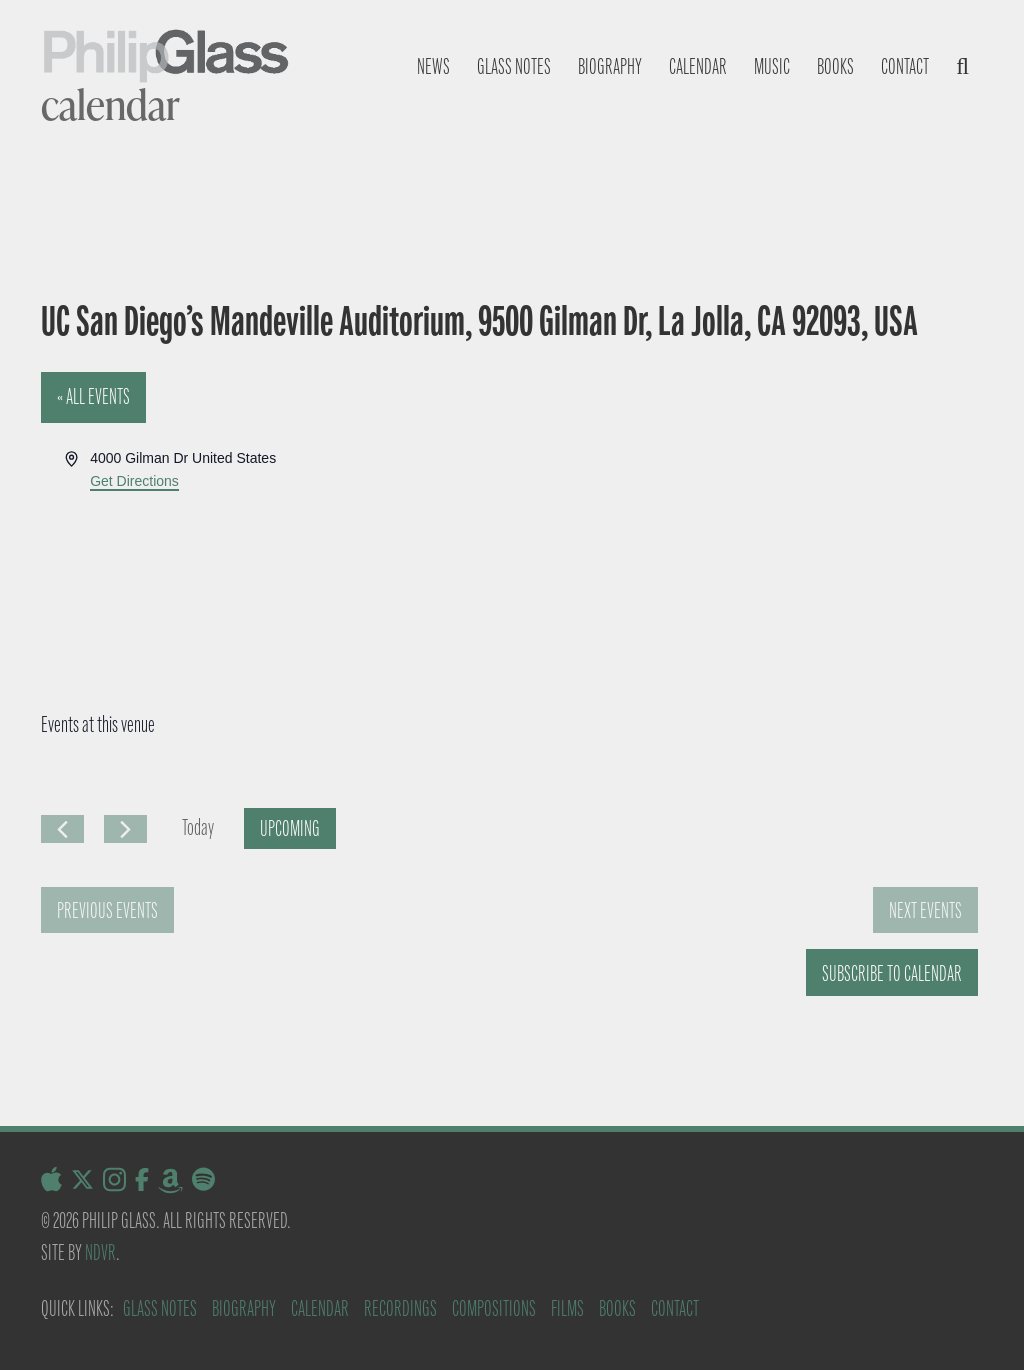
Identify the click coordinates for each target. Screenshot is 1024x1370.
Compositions (494, 1308)
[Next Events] (125, 829)
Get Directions (134, 481)
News (433, 66)
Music (772, 66)
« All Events (93, 396)
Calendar (698, 66)
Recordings (400, 1308)
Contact (905, 66)
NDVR (100, 1252)
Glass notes (514, 66)
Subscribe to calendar (892, 973)
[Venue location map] (746, 522)
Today (198, 827)
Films (567, 1308)
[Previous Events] (62, 829)
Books (835, 66)
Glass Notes (160, 1308)
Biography (610, 66)
